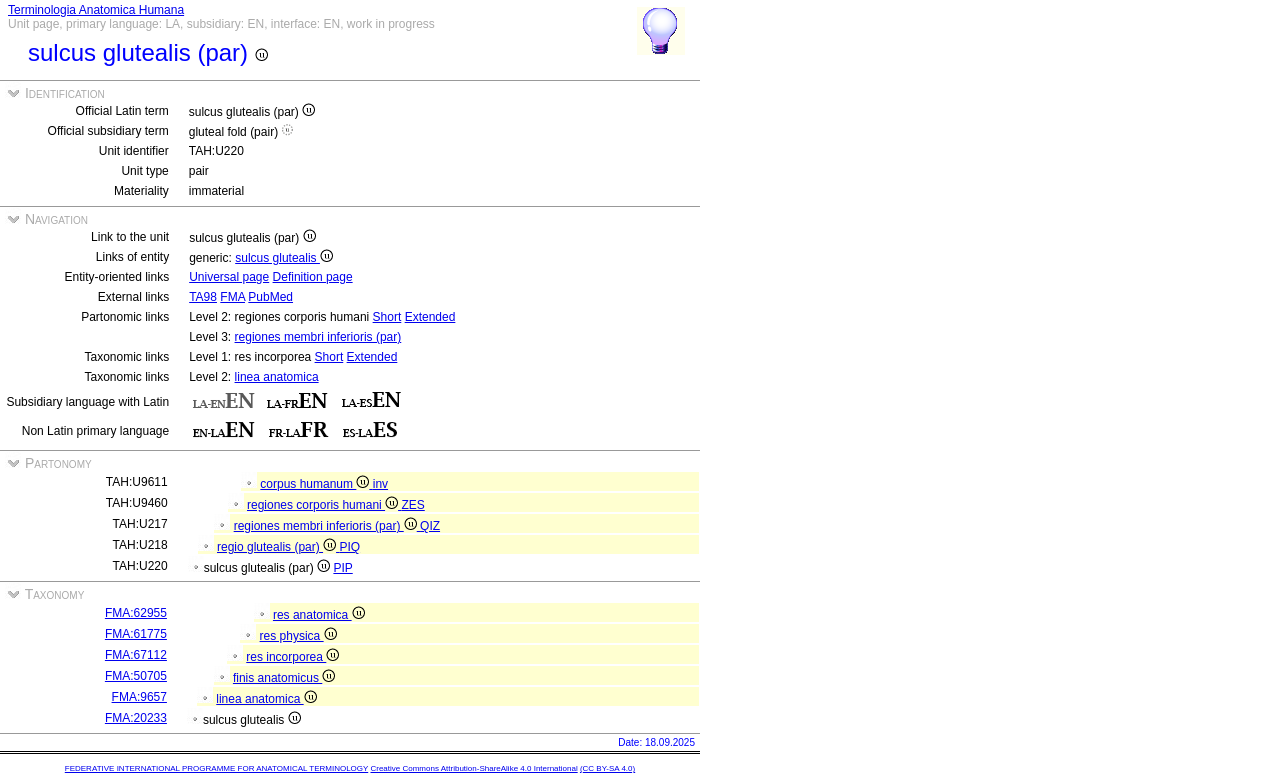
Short (387, 317)
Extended (430, 317)
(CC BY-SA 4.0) (607, 768)
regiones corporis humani (324, 505)
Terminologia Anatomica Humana (96, 10)
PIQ (349, 547)
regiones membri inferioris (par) (318, 337)
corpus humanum (316, 484)
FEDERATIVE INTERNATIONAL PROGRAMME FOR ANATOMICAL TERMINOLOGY (216, 768)
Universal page (229, 277)
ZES (412, 505)
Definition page (313, 277)
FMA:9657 (139, 697)
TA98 (203, 297)
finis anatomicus (284, 678)
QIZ (430, 526)
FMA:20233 (136, 718)
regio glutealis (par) (278, 547)
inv (380, 484)
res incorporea (292, 657)
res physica (298, 636)
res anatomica (319, 615)
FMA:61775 (136, 634)
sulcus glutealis (284, 258)
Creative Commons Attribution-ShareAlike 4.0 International (473, 768)
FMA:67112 (136, 655)
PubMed (270, 297)
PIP (342, 568)
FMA (232, 297)
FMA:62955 (136, 613)
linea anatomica (277, 377)
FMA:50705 (136, 676)
